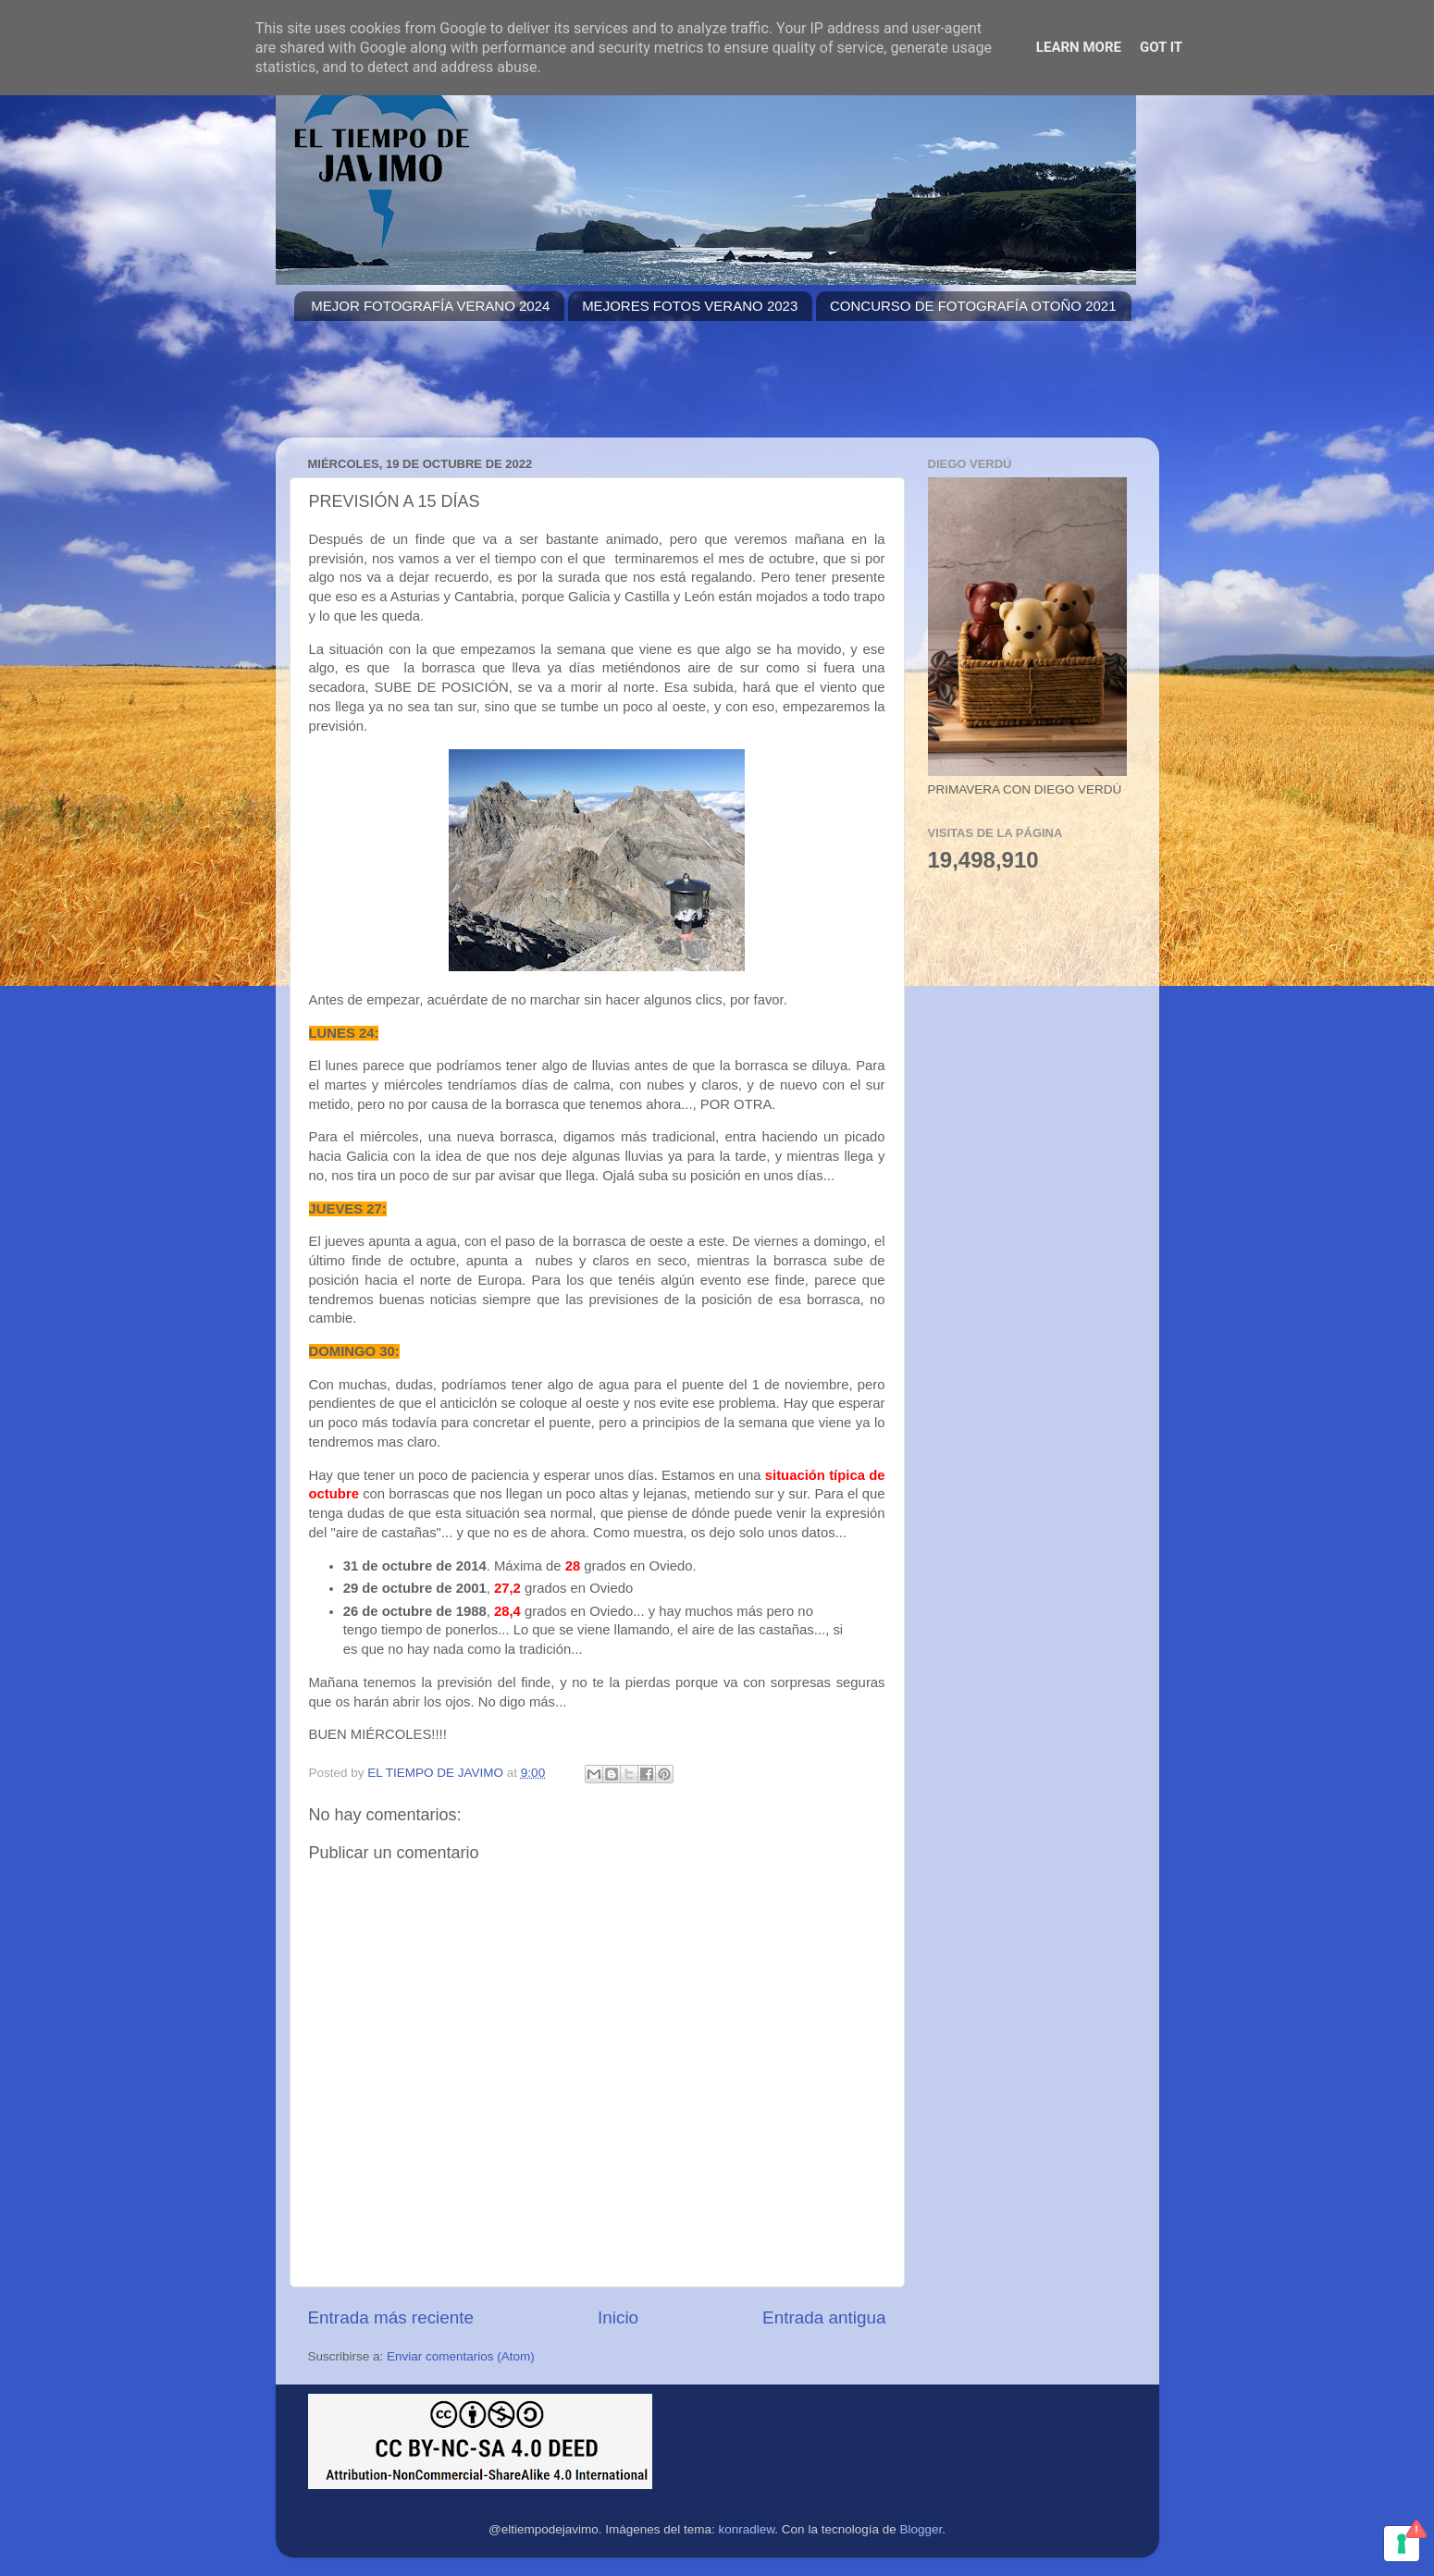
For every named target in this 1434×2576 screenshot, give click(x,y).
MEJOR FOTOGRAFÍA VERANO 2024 (430, 306)
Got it (1161, 47)
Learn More (1078, 47)
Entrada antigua (823, 2317)
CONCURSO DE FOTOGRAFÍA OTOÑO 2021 (973, 306)
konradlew (747, 2529)
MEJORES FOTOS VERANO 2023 (689, 306)
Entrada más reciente (391, 2317)
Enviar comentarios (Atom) (461, 2356)
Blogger (920, 2529)
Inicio (618, 2317)
